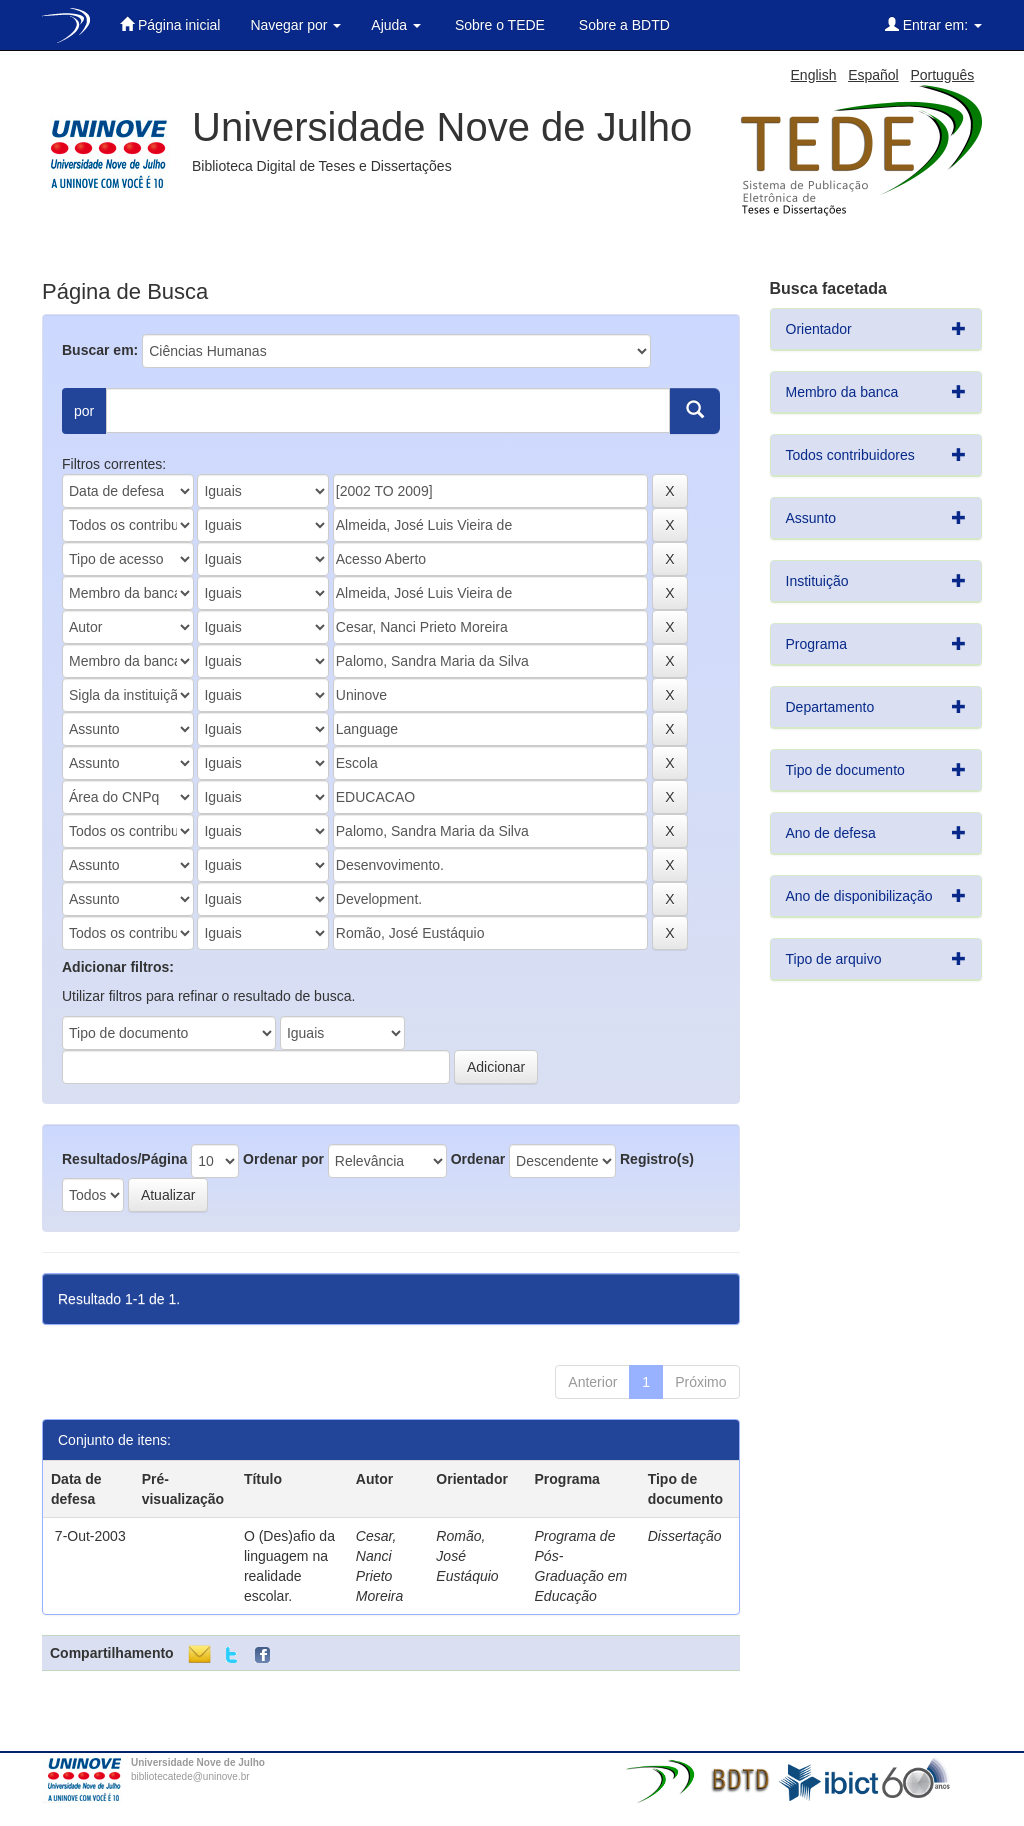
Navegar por (295, 25)
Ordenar (478, 1159)
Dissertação (685, 1536)
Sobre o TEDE (498, 25)
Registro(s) (657, 1159)
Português (942, 75)
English (814, 75)
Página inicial (170, 24)
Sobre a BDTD (622, 25)
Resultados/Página (124, 1159)
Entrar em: (933, 24)
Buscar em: (100, 350)
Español (873, 75)
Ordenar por (283, 1159)
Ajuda (396, 25)
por (84, 411)
